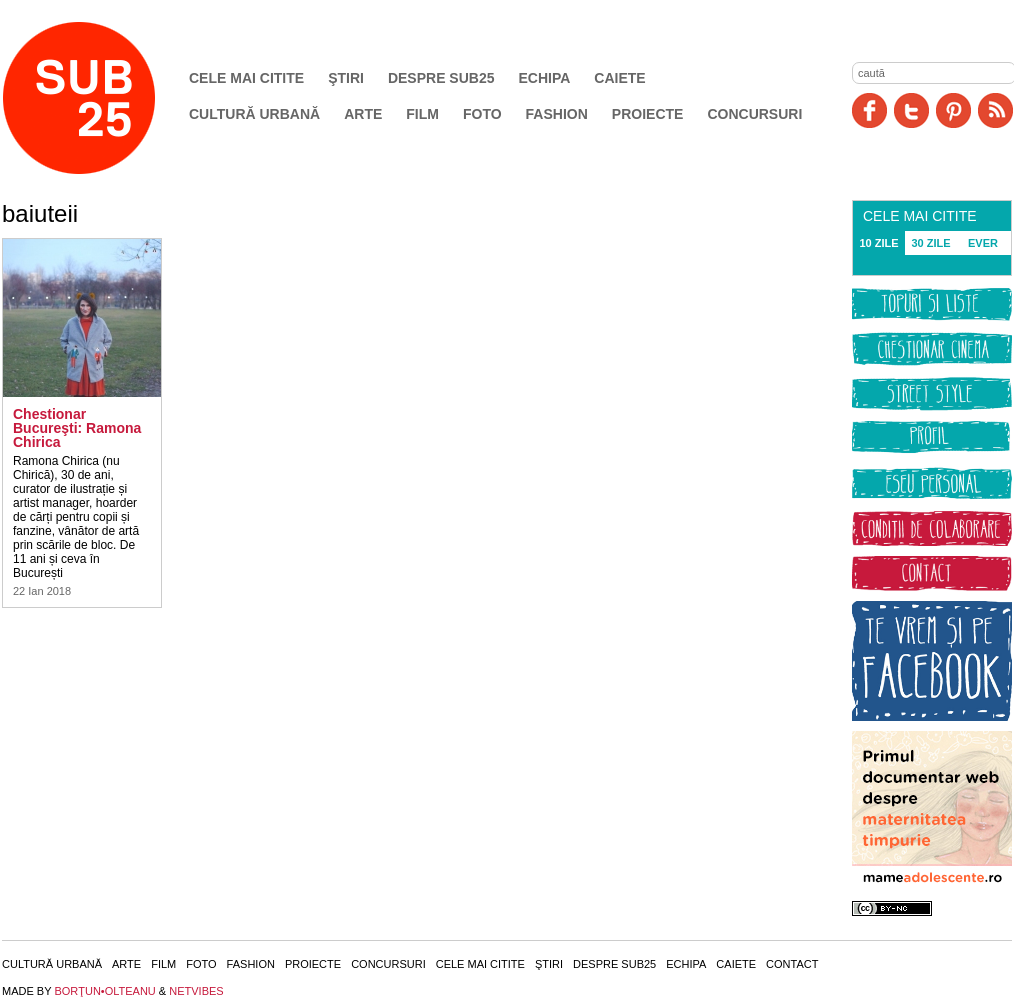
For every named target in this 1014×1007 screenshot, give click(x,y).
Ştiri (346, 78)
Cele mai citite (246, 78)
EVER (983, 243)
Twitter (911, 110)
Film (422, 114)
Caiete (619, 78)
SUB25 (102, 98)
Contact (792, 964)
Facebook (869, 110)
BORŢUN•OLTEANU (104, 991)
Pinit (953, 110)
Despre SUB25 (441, 78)
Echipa (545, 78)
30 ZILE (930, 243)
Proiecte (648, 114)
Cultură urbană (254, 114)
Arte (363, 114)
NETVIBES (196, 991)
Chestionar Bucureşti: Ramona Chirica (77, 428)
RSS (995, 110)
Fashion (557, 114)
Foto (482, 114)
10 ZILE (878, 243)
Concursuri (754, 114)
